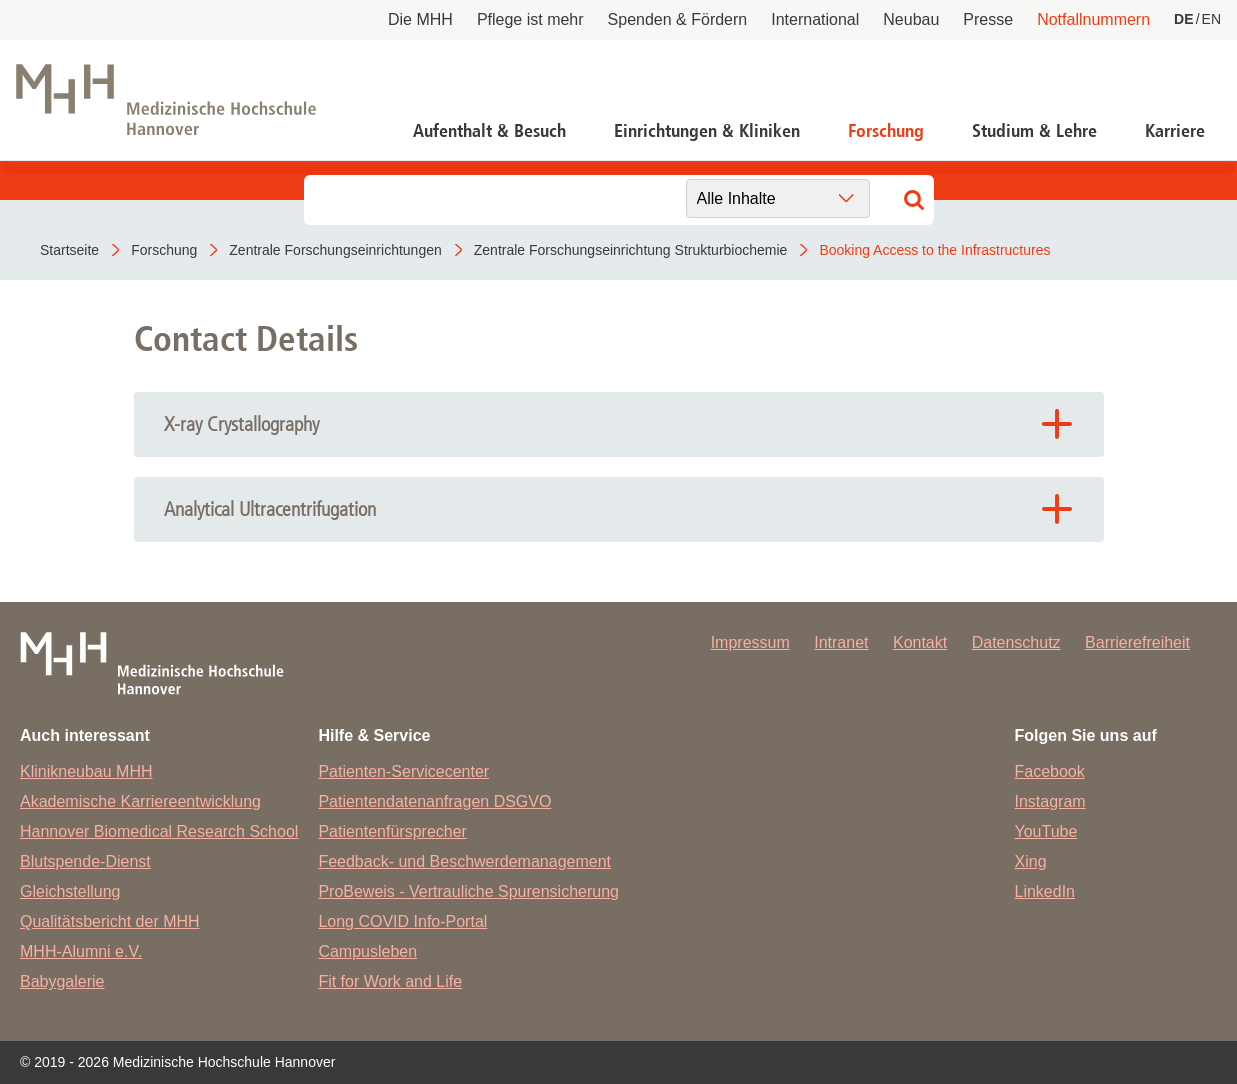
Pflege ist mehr (530, 19)
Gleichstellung (70, 891)
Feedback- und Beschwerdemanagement (464, 861)
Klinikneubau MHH (86, 771)
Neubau (911, 19)
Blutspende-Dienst (85, 861)
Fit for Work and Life (390, 981)
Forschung (886, 131)
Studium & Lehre (1034, 131)
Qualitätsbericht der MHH (110, 921)
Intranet (841, 642)
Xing (1031, 861)
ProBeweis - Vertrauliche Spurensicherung (468, 891)
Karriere (1175, 131)
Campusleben (367, 951)
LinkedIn (1045, 891)
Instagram (1050, 801)
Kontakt (920, 642)
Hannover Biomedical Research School (159, 831)
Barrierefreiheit (1137, 642)
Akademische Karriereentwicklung (140, 801)
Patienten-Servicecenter (403, 771)
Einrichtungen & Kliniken (707, 131)
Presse (988, 19)
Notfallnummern (1093, 19)
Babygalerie (62, 981)
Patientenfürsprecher (392, 831)
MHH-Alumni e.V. (81, 951)
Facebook (1050, 771)
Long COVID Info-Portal (402, 921)
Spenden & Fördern (678, 19)
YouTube (1046, 831)
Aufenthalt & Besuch (489, 131)
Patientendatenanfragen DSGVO (434, 801)
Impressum (750, 642)
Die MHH (420, 19)
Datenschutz (1016, 642)
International (815, 19)
